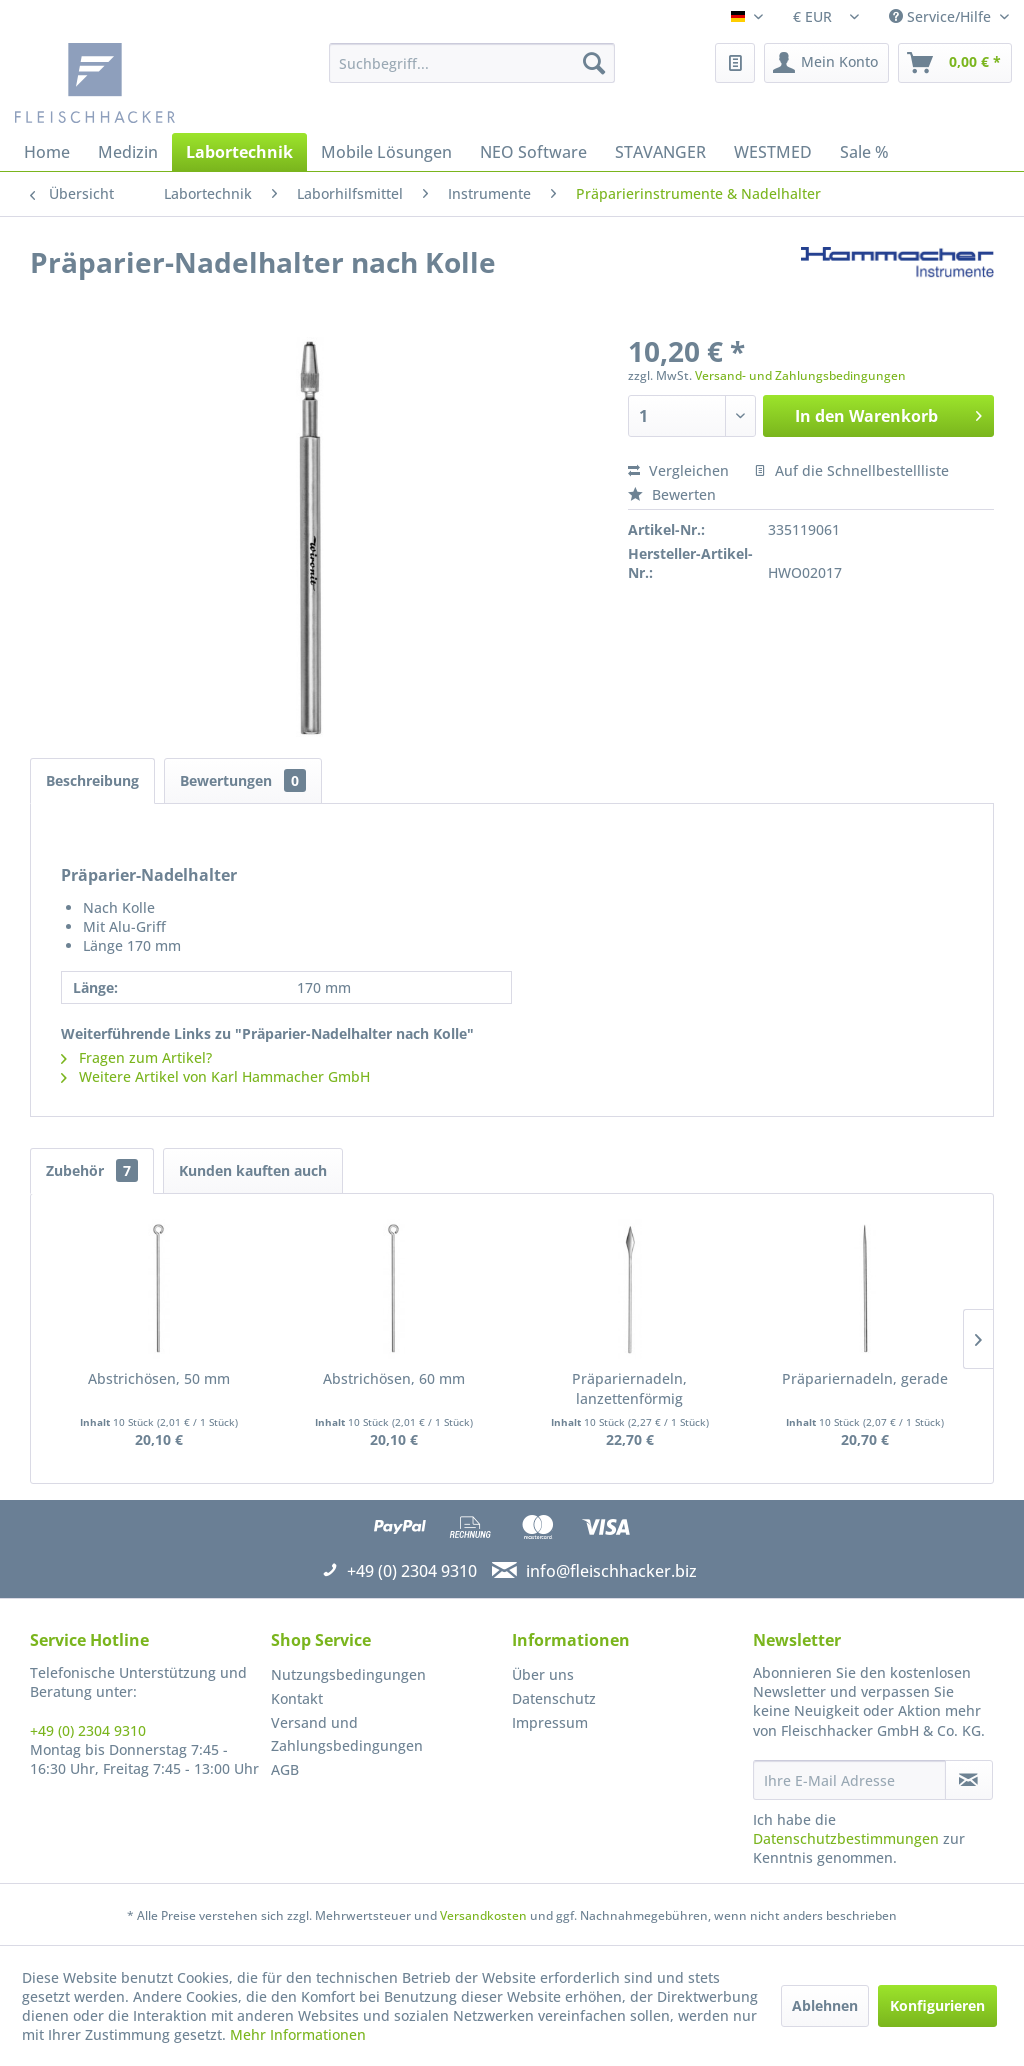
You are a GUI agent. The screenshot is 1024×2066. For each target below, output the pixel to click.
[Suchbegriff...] (472, 63)
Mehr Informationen (298, 2034)
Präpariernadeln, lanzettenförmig (629, 1388)
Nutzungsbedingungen (348, 1674)
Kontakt (297, 1698)
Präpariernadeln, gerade (865, 1378)
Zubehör (92, 1170)
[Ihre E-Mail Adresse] (849, 1780)
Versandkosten (483, 1915)
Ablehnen (825, 2005)
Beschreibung (92, 780)
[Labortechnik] (239, 152)
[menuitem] (472, 63)
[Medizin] (128, 152)
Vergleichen (678, 470)
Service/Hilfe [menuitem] (942, 16)
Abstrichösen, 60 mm (394, 1378)
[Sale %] (864, 152)
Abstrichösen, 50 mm (159, 1378)
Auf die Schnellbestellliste (851, 470)
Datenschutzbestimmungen (846, 1838)
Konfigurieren (937, 2005)
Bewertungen (243, 780)
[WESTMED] (773, 152)
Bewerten (672, 494)
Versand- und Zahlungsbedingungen (800, 375)
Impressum (550, 1722)
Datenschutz (554, 1698)
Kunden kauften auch (253, 1170)
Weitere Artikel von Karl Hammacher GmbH (215, 1076)
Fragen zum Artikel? (136, 1057)
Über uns (543, 1674)
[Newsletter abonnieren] (969, 1780)
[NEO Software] (533, 152)
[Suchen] (594, 63)
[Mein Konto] (826, 63)
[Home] (47, 152)
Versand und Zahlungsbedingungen (347, 1734)
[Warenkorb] (955, 63)
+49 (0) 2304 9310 (88, 1730)
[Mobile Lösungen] (386, 152)
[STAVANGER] (660, 152)
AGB (285, 1769)
